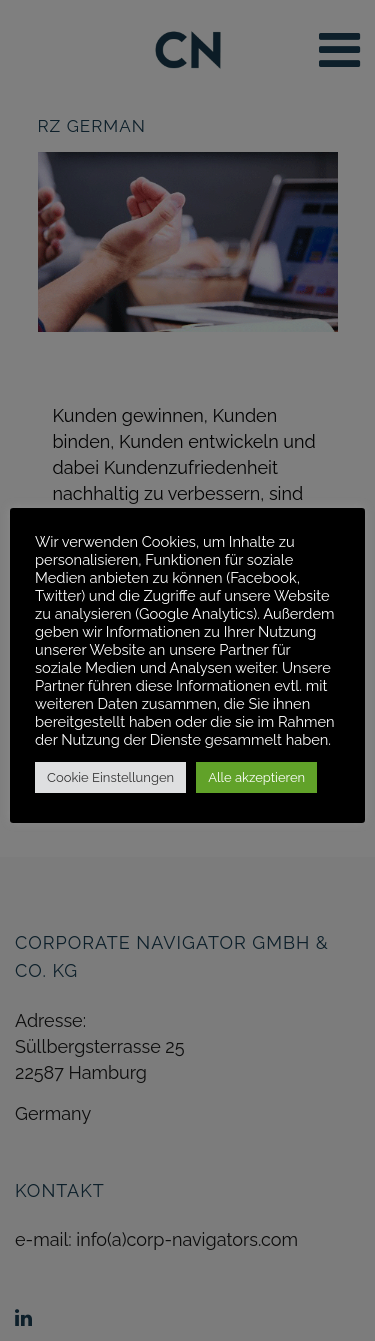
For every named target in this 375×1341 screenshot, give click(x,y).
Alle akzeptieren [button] (256, 777)
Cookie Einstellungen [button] (110, 777)
